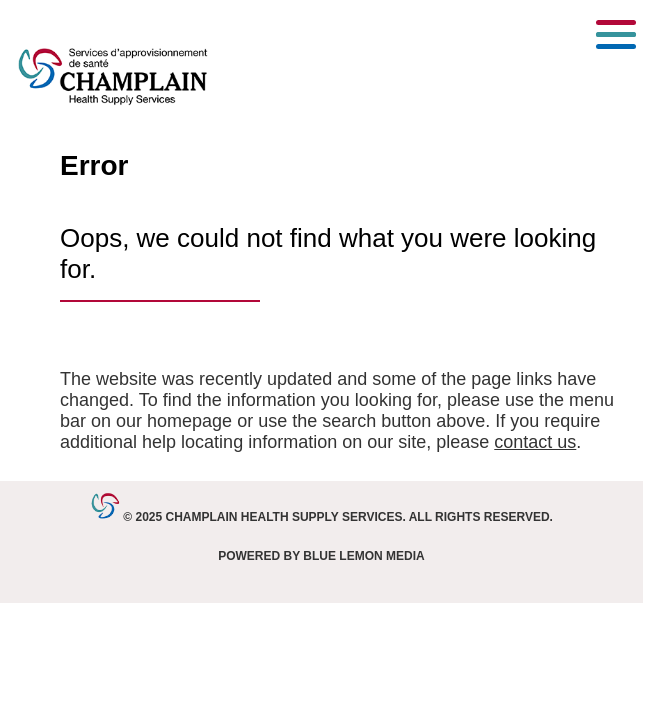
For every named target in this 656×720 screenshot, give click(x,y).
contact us (535, 442)
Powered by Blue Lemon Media (321, 556)
